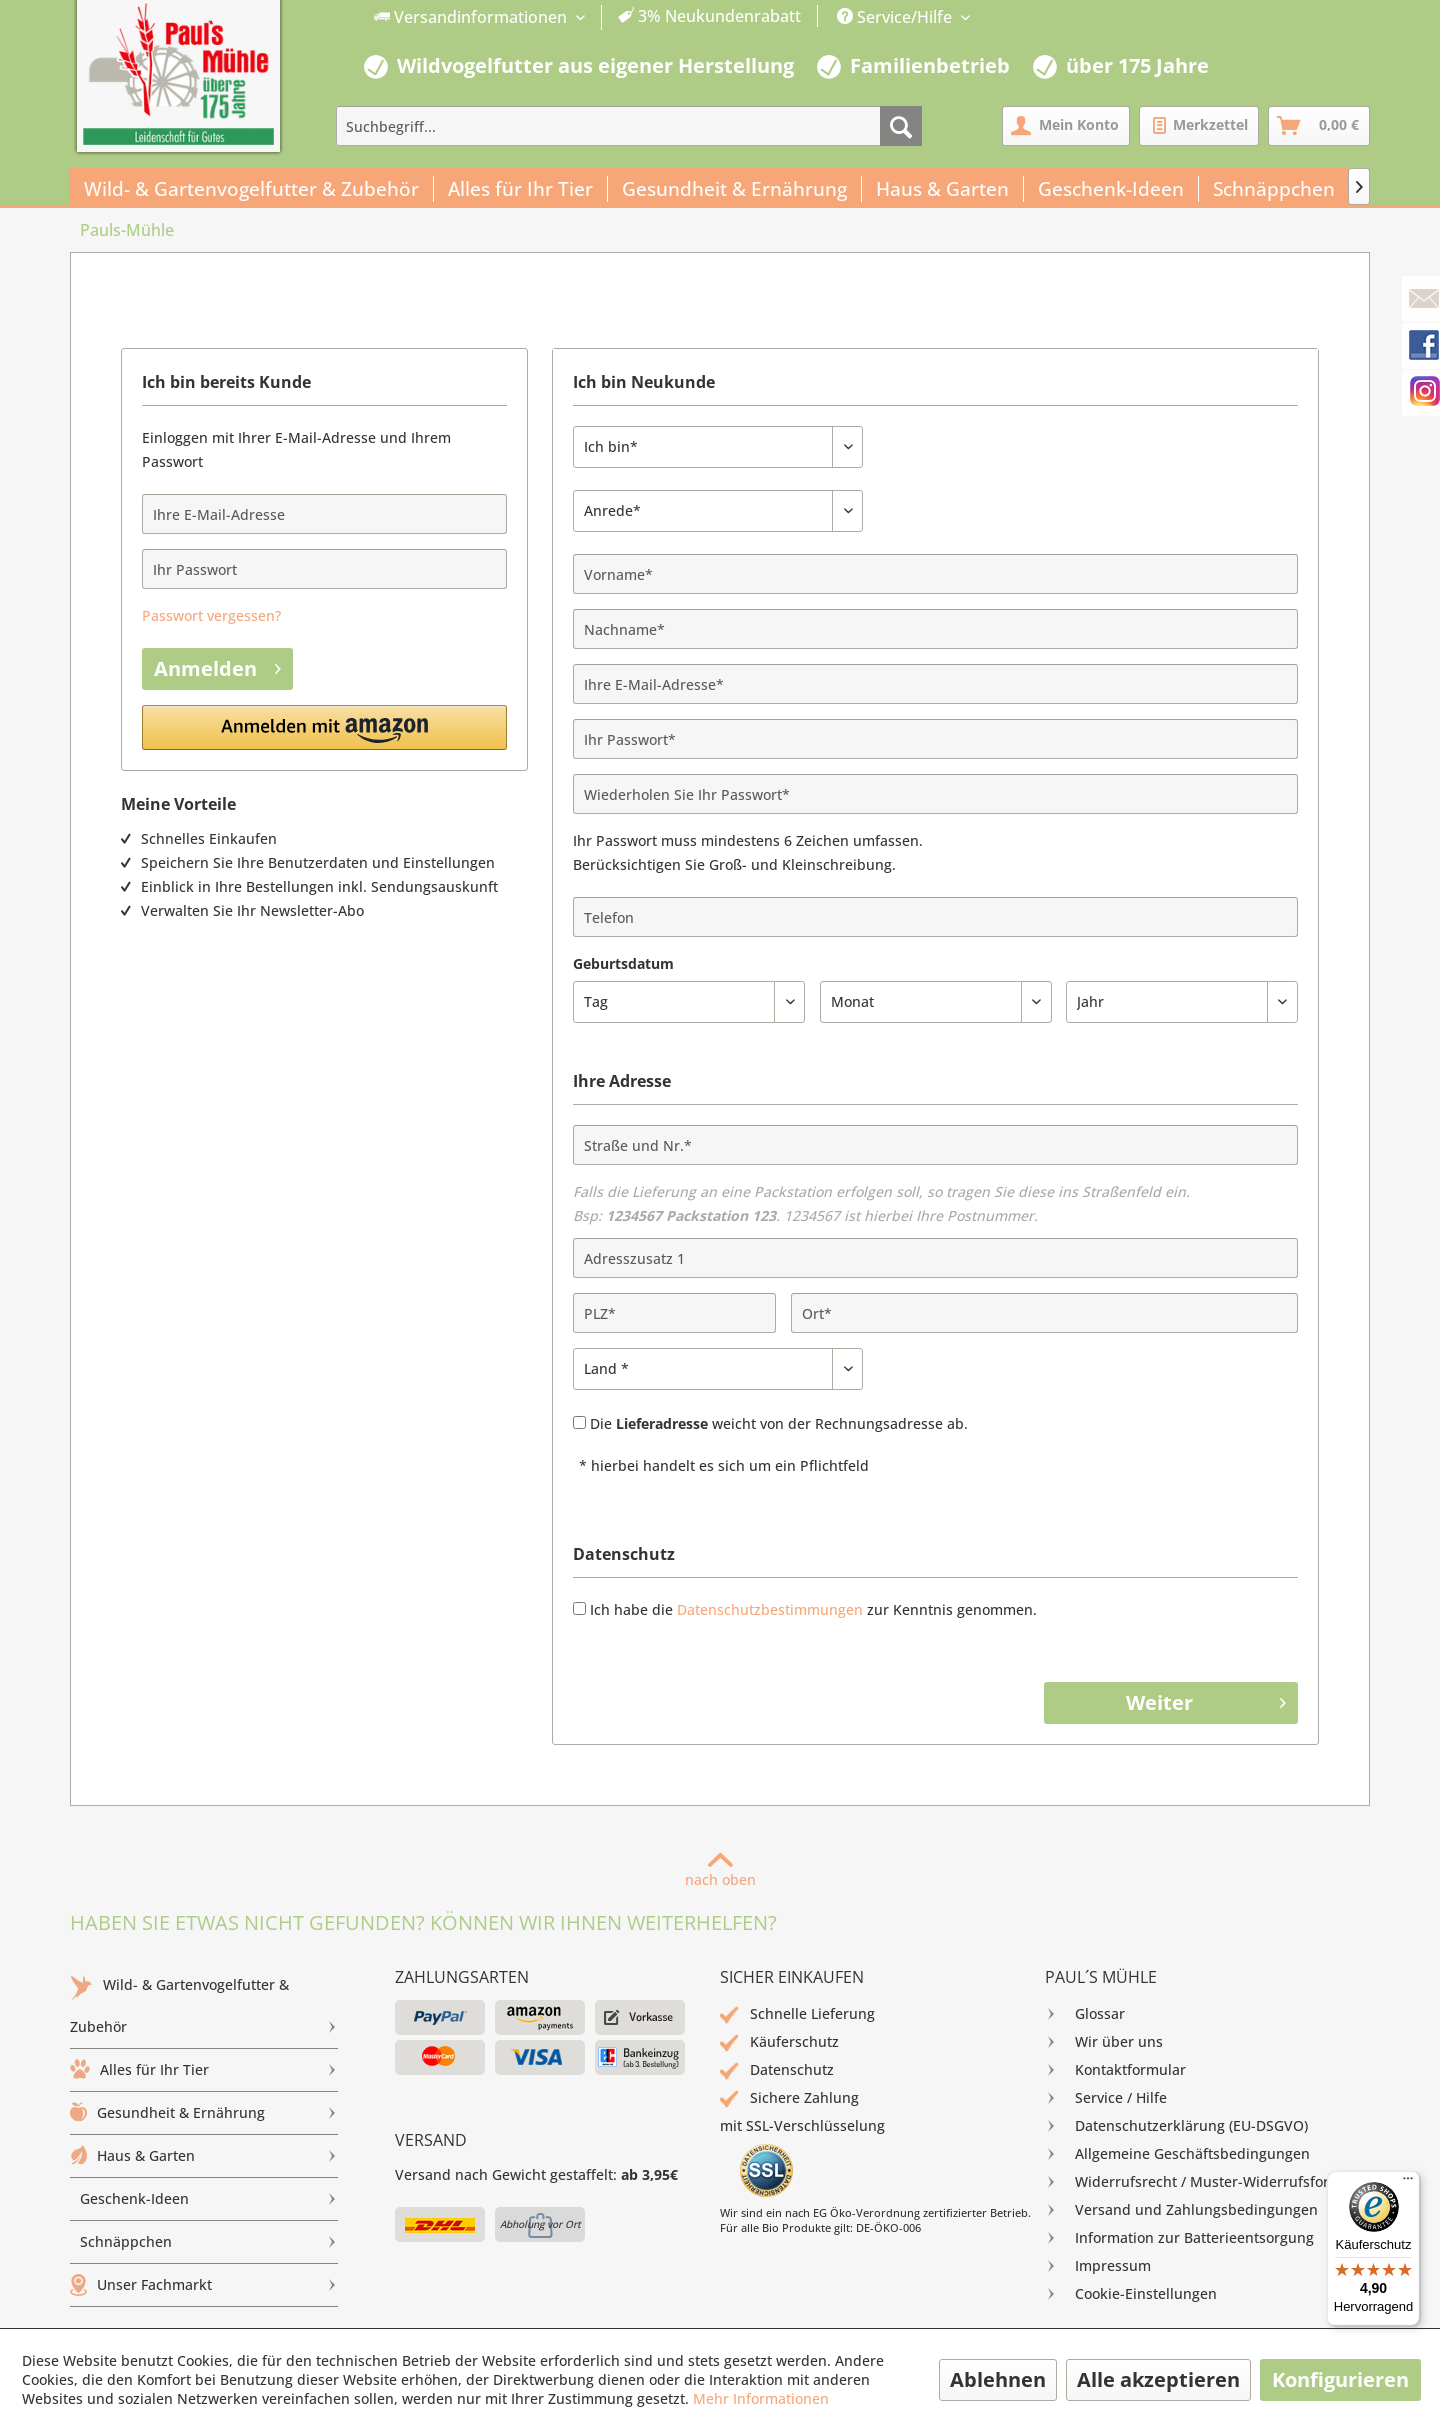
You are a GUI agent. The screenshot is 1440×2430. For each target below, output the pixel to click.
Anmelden (217, 667)
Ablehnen (998, 2379)
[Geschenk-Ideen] (1111, 189)
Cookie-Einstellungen (1131, 2294)
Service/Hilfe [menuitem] (896, 17)
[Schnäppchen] (1274, 189)
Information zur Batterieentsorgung (1179, 2238)
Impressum (1098, 2266)
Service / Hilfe (1106, 2098)
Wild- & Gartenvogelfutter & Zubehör (204, 2011)
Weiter (1206, 1701)
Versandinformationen (472, 17)
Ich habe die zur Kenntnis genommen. (813, 1609)
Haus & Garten (204, 2156)
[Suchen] (901, 126)
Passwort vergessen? (211, 615)
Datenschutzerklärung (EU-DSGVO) (1176, 2126)
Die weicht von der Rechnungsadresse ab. (779, 1423)
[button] (324, 727)
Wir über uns (1104, 2042)
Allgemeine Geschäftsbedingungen (1177, 2154)
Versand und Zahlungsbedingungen (1181, 2210)
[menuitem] (588, 17)
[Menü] (1408, 2183)
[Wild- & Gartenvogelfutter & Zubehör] (252, 189)
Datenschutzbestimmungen (770, 1609)
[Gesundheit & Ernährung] (735, 189)
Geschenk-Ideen (209, 2199)
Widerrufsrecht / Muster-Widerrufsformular (1207, 2182)
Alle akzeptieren (1158, 2379)
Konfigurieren (1340, 2379)
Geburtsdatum (623, 963)
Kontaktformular (1115, 2070)
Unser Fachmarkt (204, 2285)
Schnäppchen (209, 2242)
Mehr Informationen (761, 2398)
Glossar (1085, 2014)
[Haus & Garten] (943, 189)
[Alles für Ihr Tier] (521, 189)
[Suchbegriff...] (629, 126)
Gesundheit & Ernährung (204, 2113)
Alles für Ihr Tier (204, 2070)
